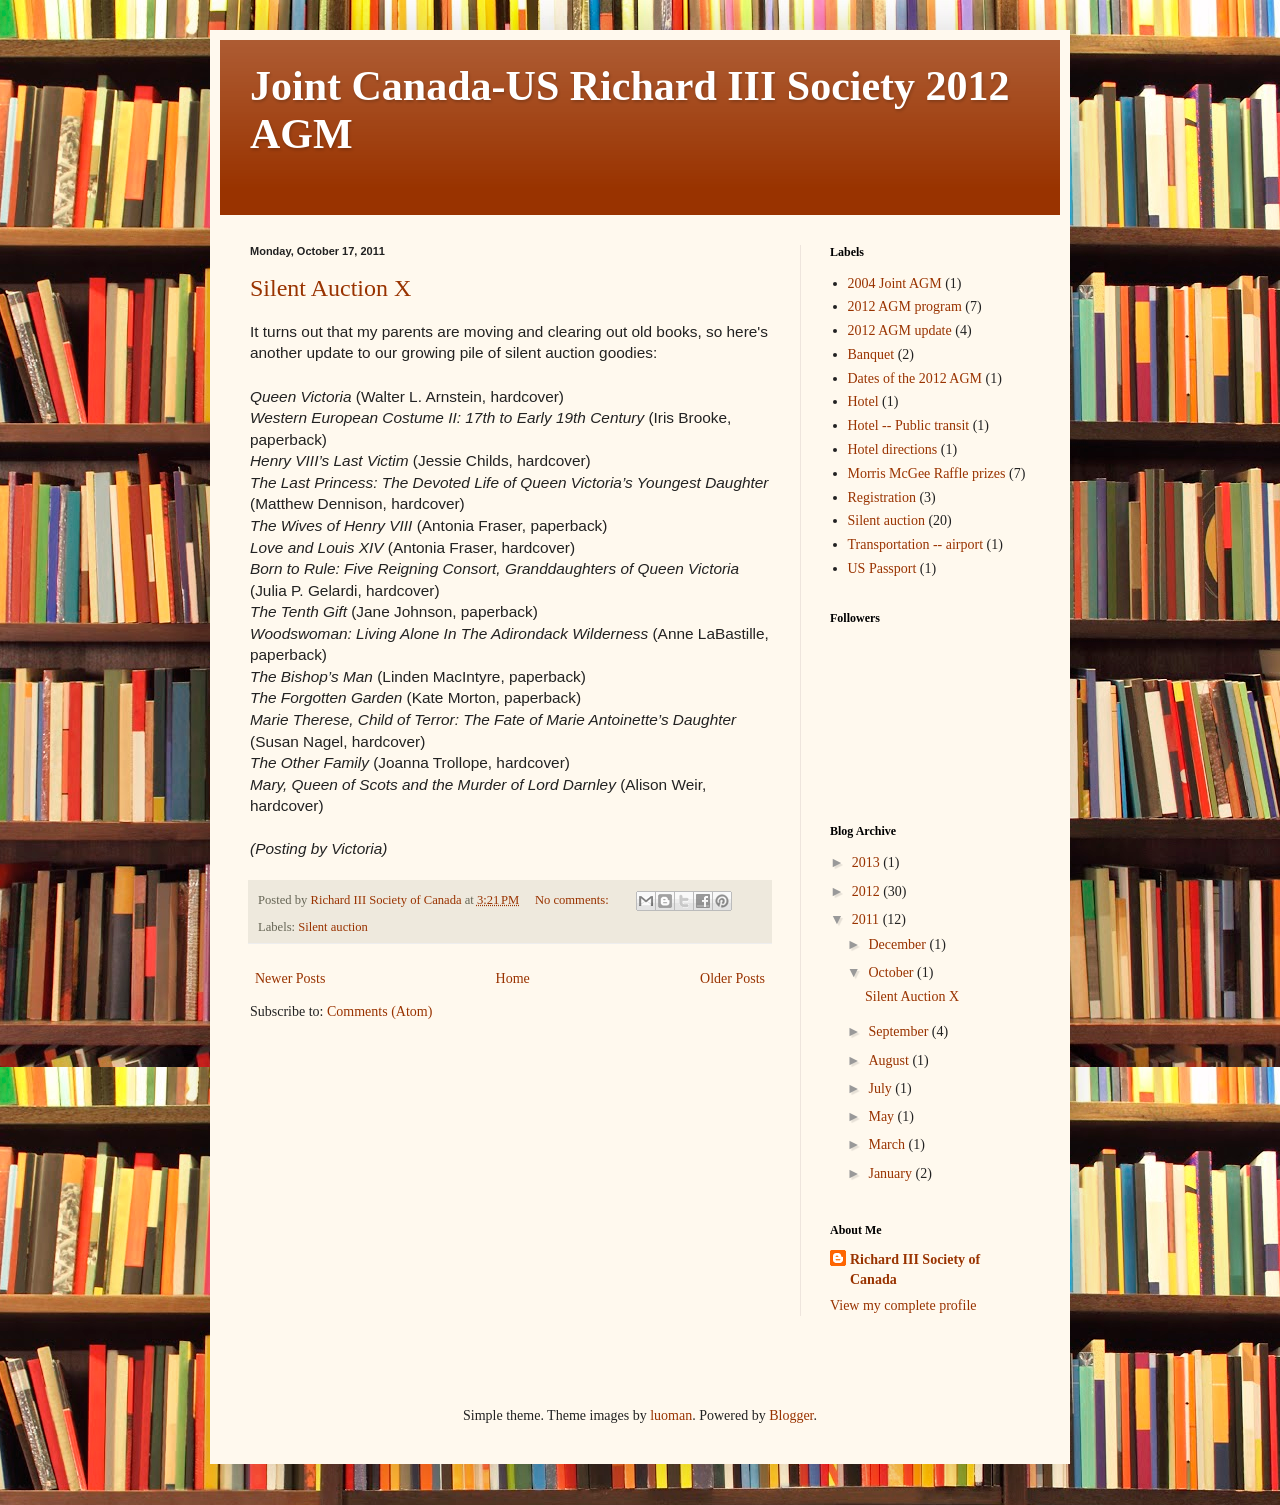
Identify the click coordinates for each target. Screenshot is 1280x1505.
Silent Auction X (330, 288)
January (891, 1173)
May (882, 1116)
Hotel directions (893, 449)
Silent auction (333, 927)
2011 (867, 919)
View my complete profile (903, 1305)
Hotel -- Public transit (909, 425)
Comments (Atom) (379, 1011)
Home (513, 978)
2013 (868, 862)
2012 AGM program (905, 306)
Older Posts (732, 978)
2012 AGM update (900, 330)
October (892, 972)
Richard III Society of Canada (915, 1269)
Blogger (791, 1415)
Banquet (871, 354)
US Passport (882, 568)
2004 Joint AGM (895, 283)
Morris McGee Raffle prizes (927, 473)
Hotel (863, 401)
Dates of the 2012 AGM (915, 378)
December (898, 944)
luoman (671, 1415)
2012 (868, 891)
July (881, 1088)
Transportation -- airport (916, 544)
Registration (882, 497)
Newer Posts (290, 978)
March (888, 1144)
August (890, 1060)
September (899, 1031)
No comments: (573, 900)
